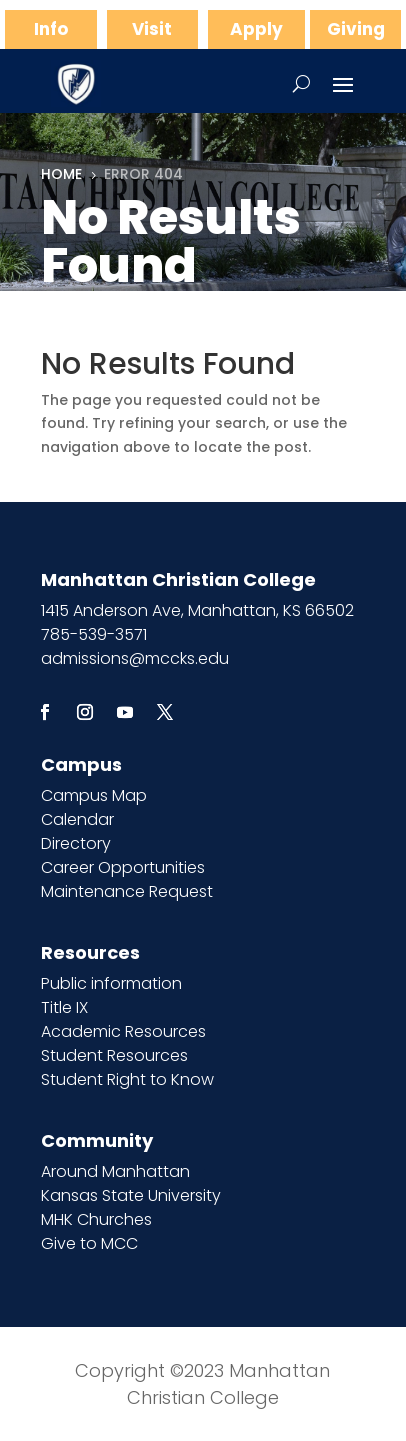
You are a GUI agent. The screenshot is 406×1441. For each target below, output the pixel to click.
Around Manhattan (115, 1171)
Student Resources (114, 1055)
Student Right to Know (127, 1079)
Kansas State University (131, 1195)
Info (51, 29)
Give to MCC (89, 1243)
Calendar (77, 819)
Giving (356, 29)
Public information (111, 983)
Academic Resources (123, 1031)
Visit (152, 29)
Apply (256, 29)
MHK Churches (96, 1219)
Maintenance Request (127, 891)
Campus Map (94, 795)
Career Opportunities (123, 867)
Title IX (64, 1007)
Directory (76, 843)
